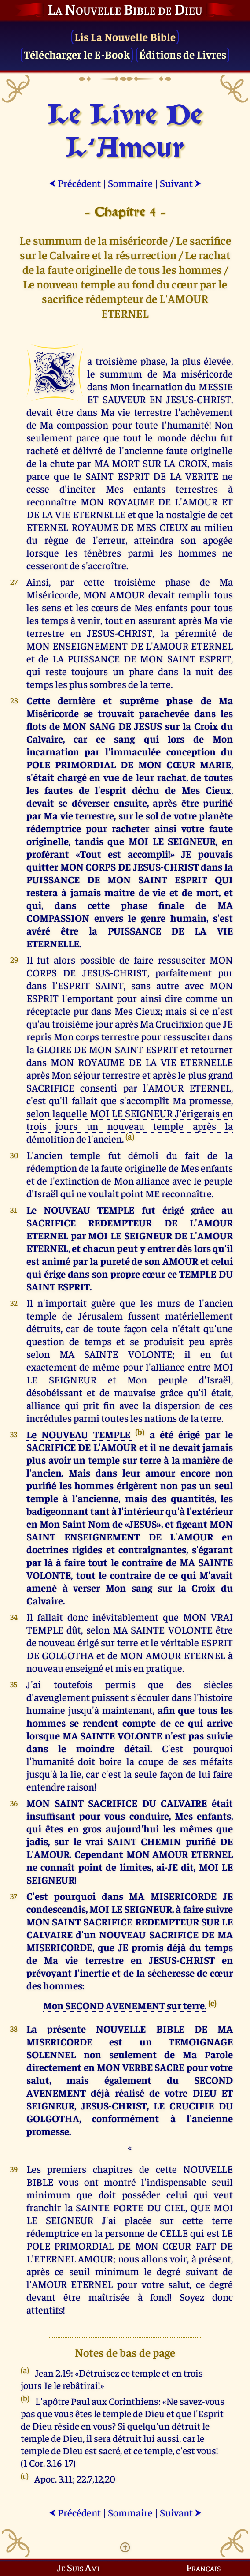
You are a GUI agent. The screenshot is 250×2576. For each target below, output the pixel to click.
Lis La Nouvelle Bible (125, 36)
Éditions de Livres (183, 54)
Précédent (75, 182)
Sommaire (130, 182)
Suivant (181, 182)
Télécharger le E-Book (77, 54)
